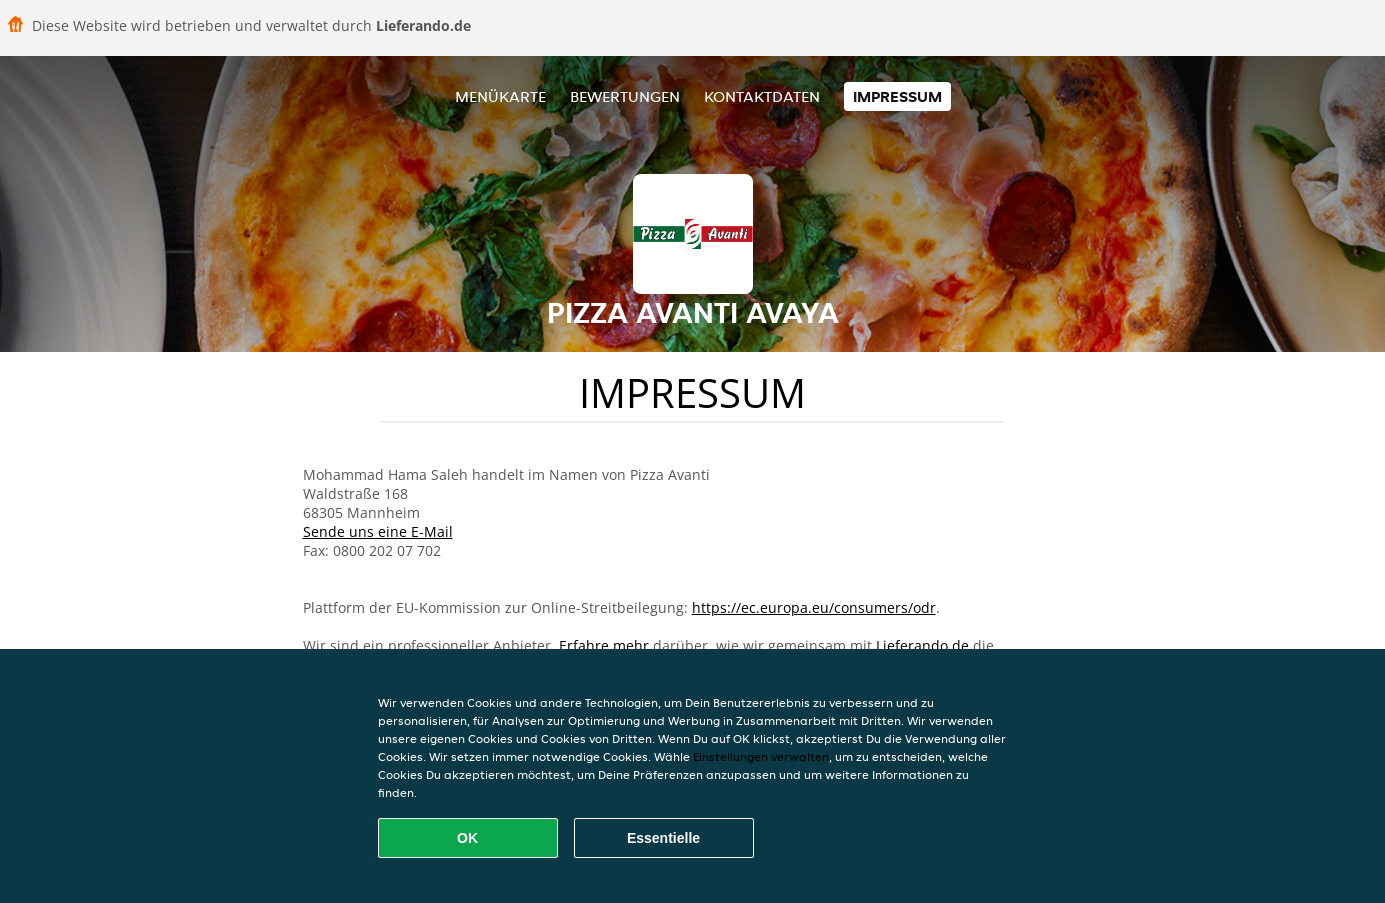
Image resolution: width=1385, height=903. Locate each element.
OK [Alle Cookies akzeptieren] (467, 838)
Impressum (897, 96)
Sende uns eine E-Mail (378, 531)
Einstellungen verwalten (761, 756)
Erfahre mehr (604, 645)
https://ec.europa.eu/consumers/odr (814, 607)
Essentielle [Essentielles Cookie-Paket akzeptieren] (663, 838)
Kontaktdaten (762, 96)
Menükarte (500, 96)
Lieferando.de (922, 645)
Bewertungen (625, 96)
